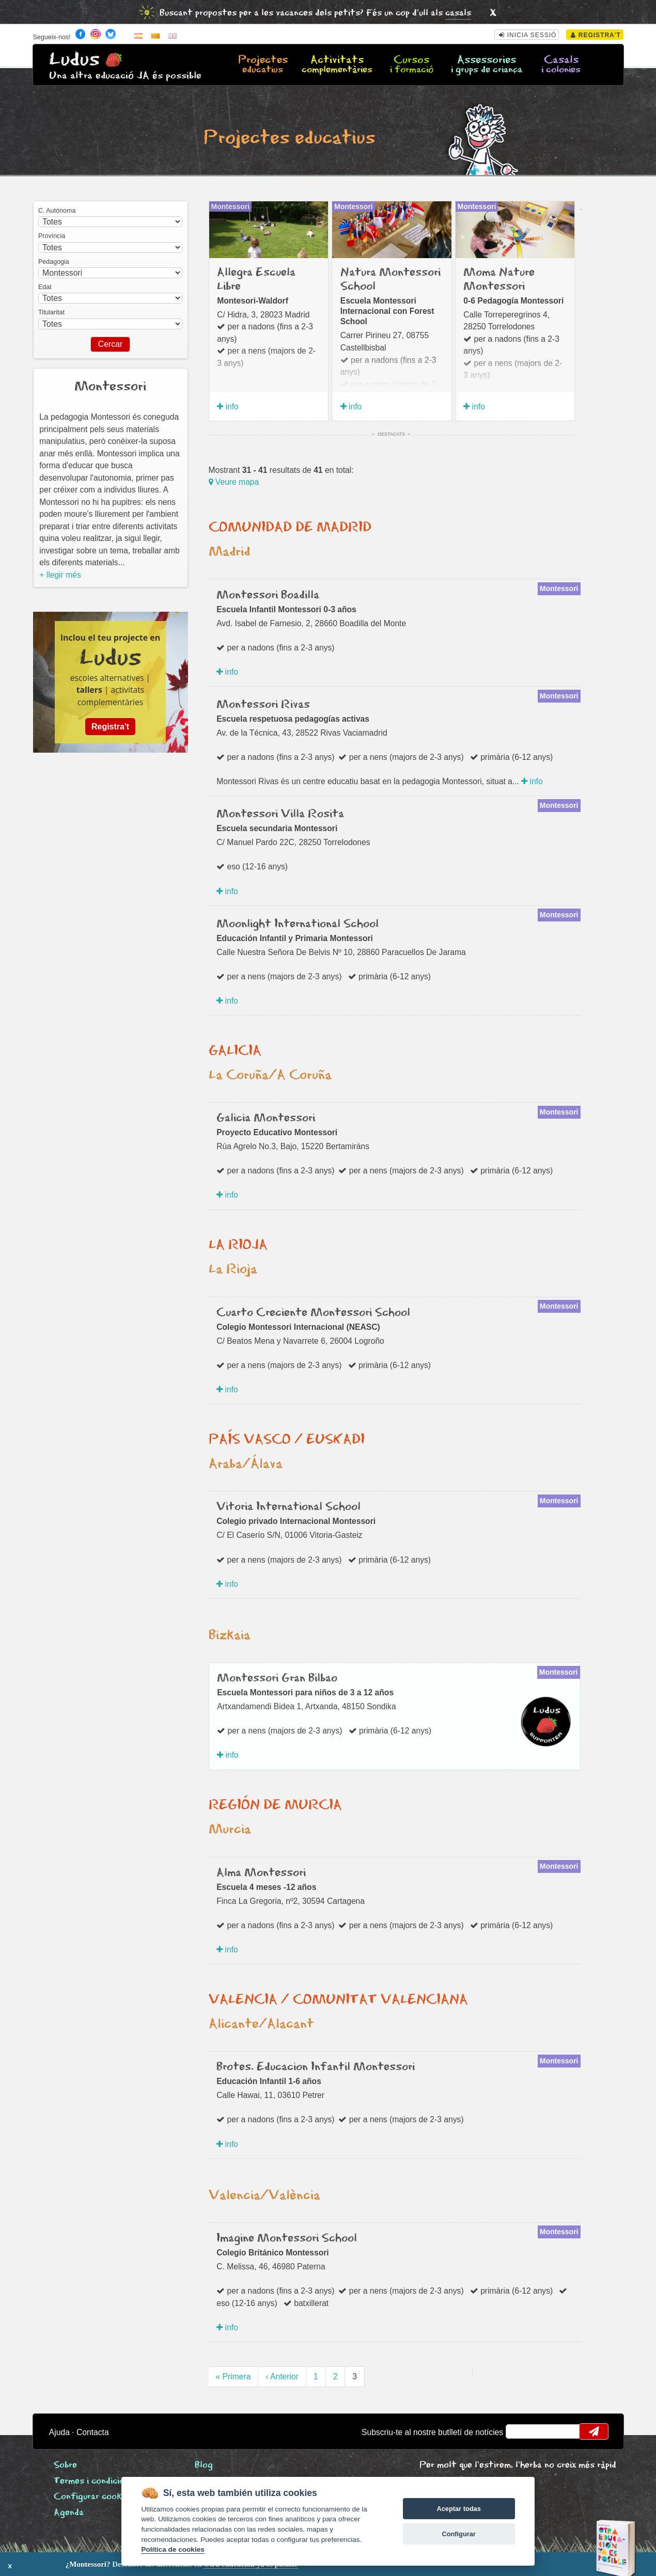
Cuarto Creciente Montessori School (313, 1313)
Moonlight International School (297, 924)
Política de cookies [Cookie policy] (172, 2549)
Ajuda (59, 2432)
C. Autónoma (56, 210)
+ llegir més (60, 574)
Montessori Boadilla (267, 595)
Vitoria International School (288, 1507)
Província (51, 236)
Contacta (92, 2432)
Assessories (486, 65)
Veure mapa (234, 482)
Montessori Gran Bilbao (277, 1678)
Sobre (65, 2465)
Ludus (74, 59)
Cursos (412, 65)
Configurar (458, 2534)
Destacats (391, 434)
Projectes (263, 65)
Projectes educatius (289, 138)
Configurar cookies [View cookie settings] (93, 2497)
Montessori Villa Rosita (280, 814)
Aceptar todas (458, 2509)
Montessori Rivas (263, 704)
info (228, 406)
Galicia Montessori (265, 1118)
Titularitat (51, 312)
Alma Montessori (261, 1873)
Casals (561, 65)
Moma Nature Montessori (499, 279)
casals (458, 13)
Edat (45, 287)
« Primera (233, 2376)
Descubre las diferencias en (117, 2564)
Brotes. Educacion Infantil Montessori (315, 2067)
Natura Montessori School (390, 279)
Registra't (596, 35)
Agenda (69, 2513)
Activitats (337, 65)
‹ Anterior (282, 2376)
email (520, 2431)
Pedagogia (53, 261)
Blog (204, 2465)
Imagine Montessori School (286, 2238)
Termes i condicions (94, 2481)
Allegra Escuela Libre (256, 279)
